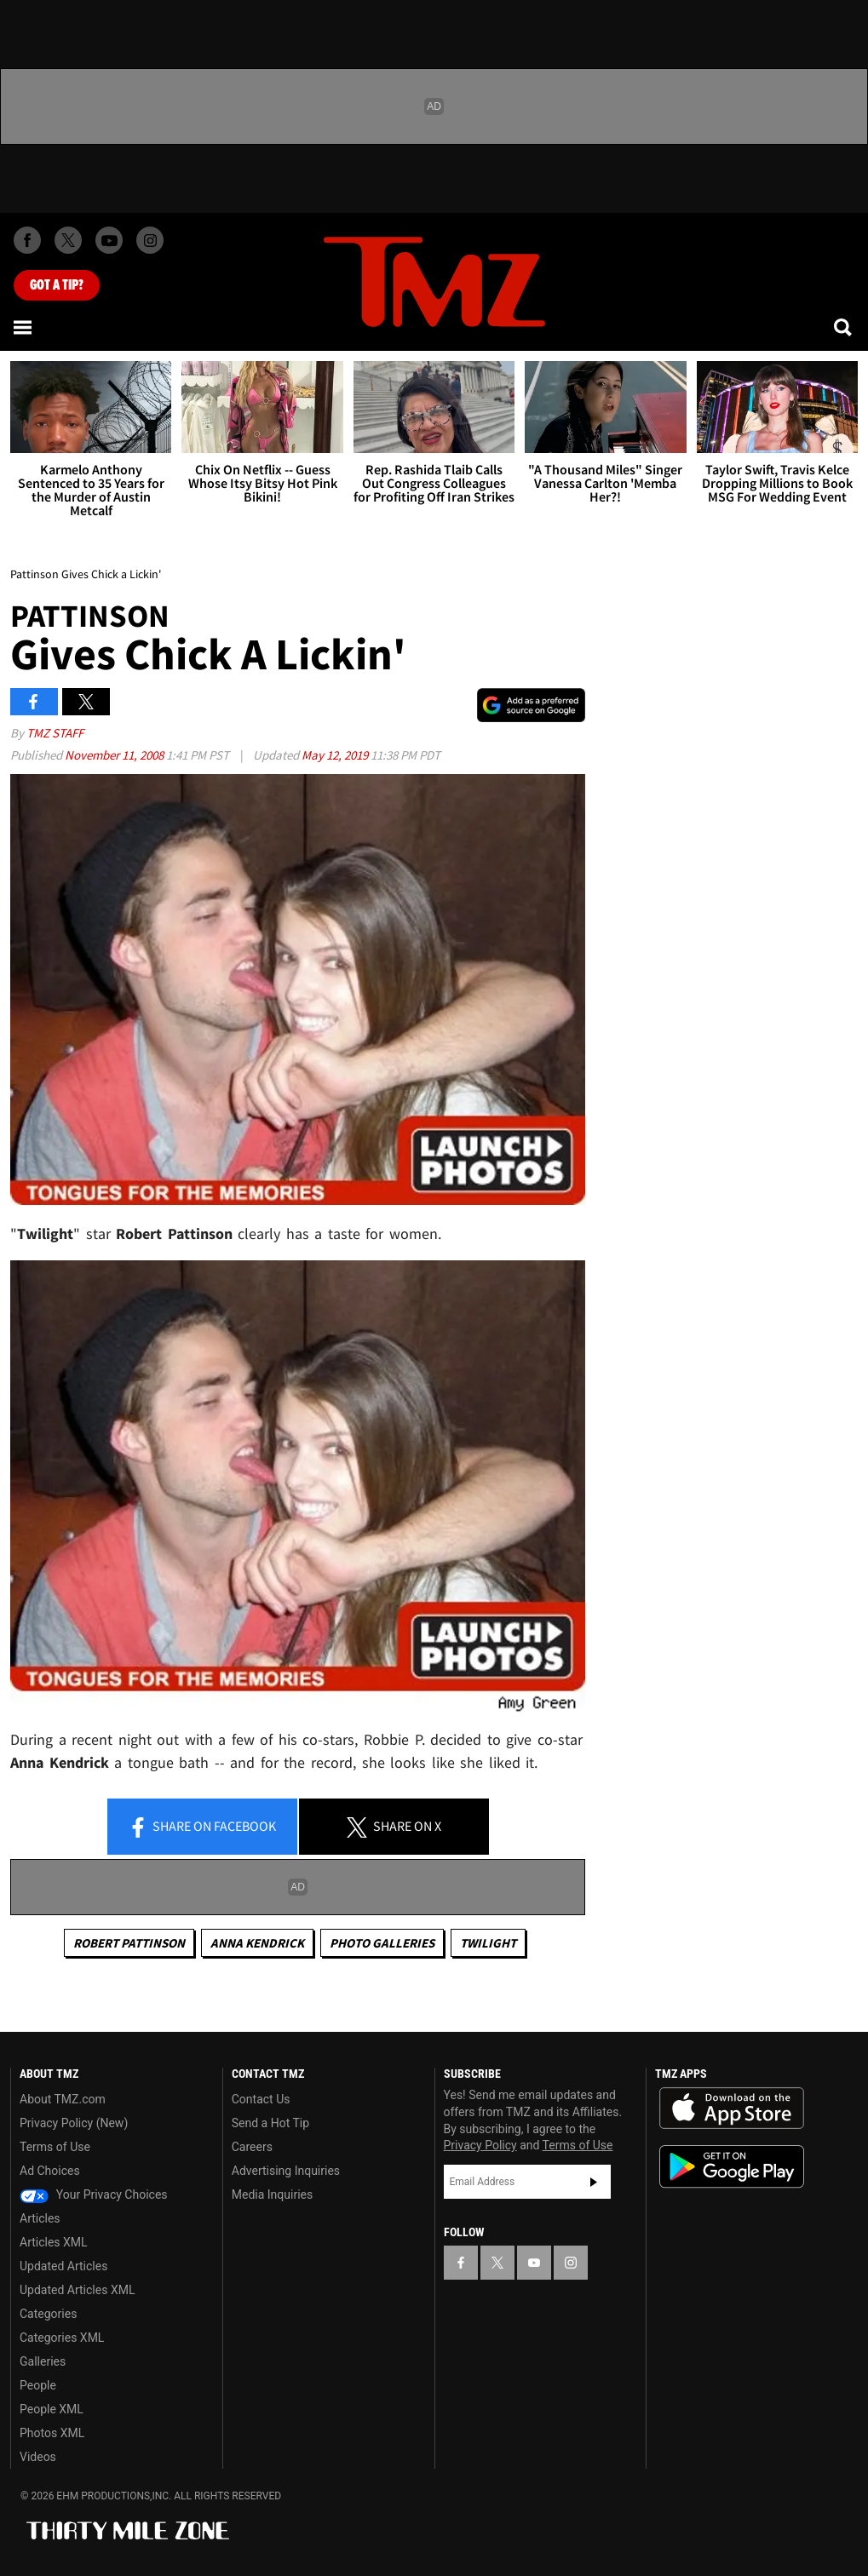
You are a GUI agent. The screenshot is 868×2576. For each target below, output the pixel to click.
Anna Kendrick (257, 1943)
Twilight (488, 1943)
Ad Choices (50, 2170)
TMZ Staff (54, 733)
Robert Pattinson (129, 1943)
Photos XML (52, 2433)
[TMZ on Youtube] (109, 240)
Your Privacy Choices (94, 2194)
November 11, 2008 (115, 755)
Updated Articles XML (77, 2290)
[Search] (844, 327)
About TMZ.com (63, 2099)
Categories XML (62, 2337)
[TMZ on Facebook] (27, 240)
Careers (252, 2147)
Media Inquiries (272, 2194)
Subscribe (594, 2182)
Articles (40, 2218)
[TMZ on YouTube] (534, 2263)
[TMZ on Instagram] (150, 240)
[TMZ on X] (68, 240)
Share (202, 1827)
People (38, 2385)
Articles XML (54, 2242)
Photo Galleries (382, 1943)
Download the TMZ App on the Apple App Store (731, 2108)
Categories (48, 2314)
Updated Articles (63, 2266)
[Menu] (24, 327)
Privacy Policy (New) (74, 2123)
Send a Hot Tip (270, 2123)
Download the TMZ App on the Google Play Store (731, 2167)
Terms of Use (55, 2147)
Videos (38, 2457)
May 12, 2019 (336, 755)
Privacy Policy (480, 2145)
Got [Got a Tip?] (56, 285)
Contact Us (261, 2099)
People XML (51, 2409)
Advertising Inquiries (286, 2170)
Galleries (43, 2361)
